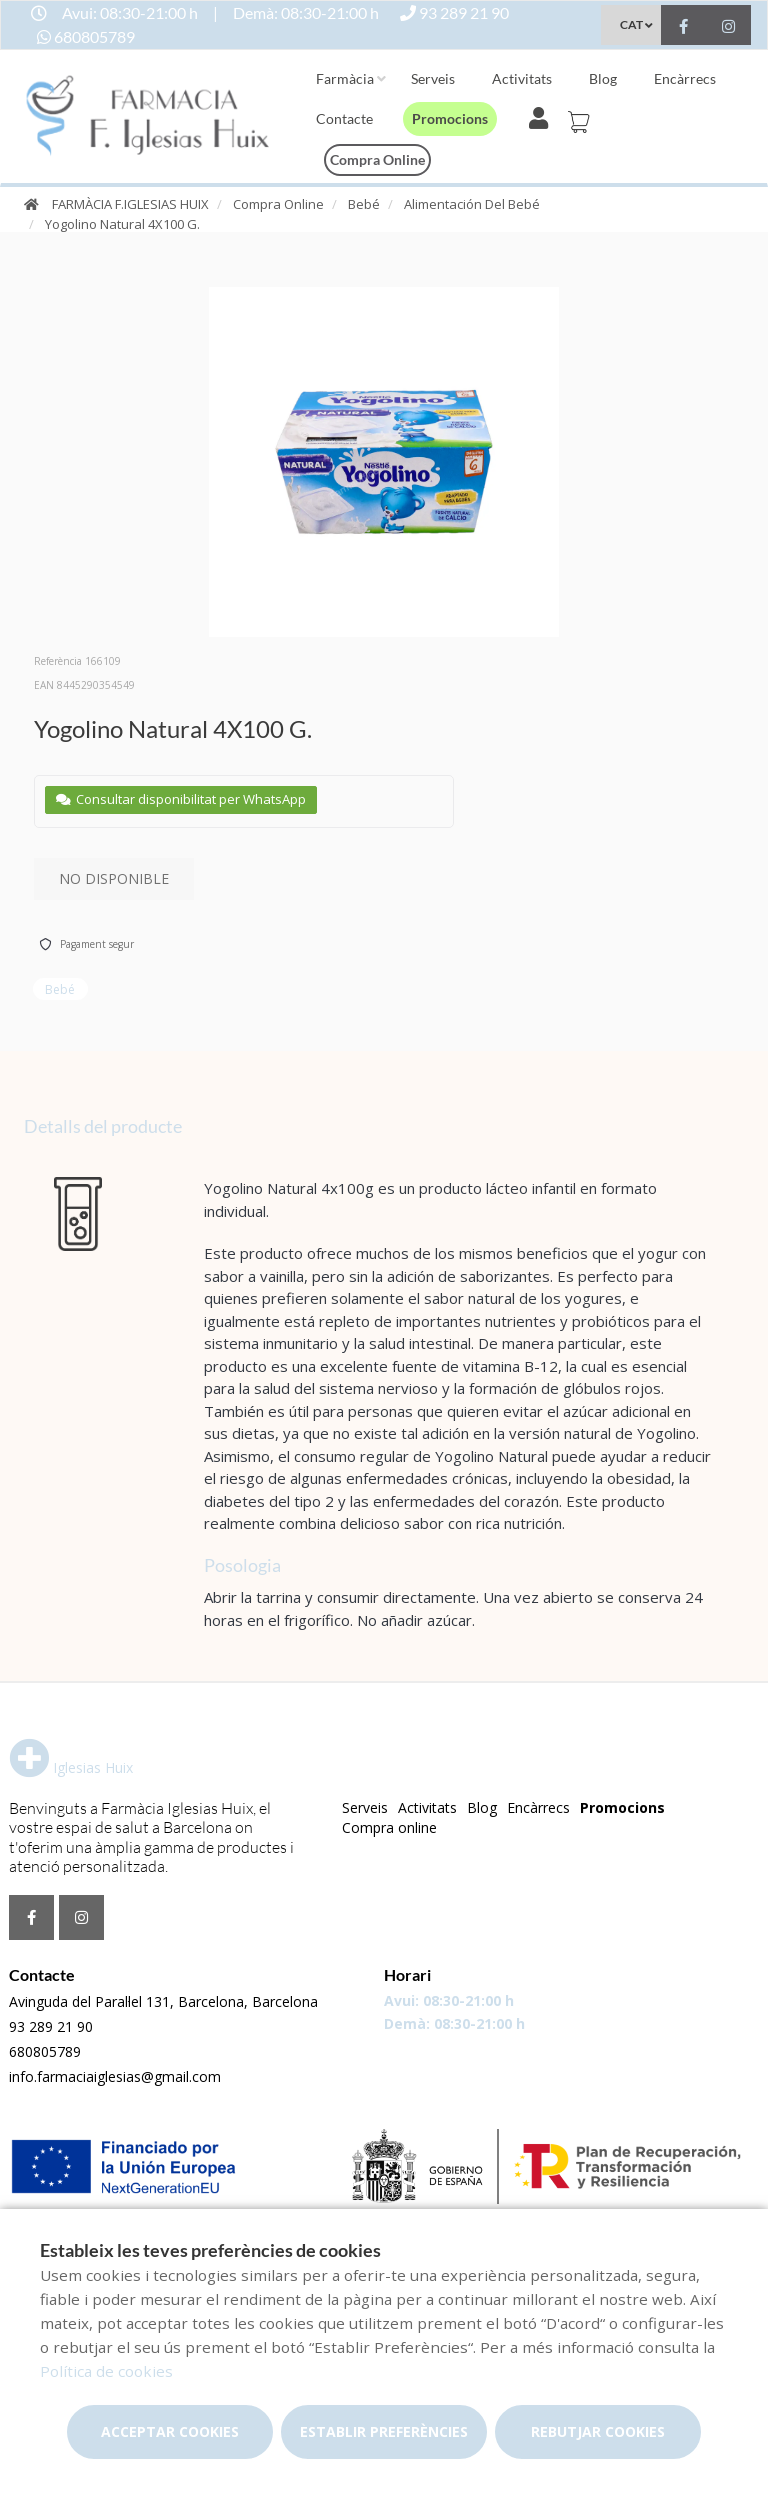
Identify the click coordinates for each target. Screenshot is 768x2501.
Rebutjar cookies (598, 2431)
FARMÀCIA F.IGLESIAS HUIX (130, 204)
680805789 (45, 2051)
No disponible (114, 878)
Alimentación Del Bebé (472, 204)
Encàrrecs (685, 78)
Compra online (377, 159)
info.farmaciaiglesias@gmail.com (115, 2076)
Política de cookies (106, 2371)
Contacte (344, 118)
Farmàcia (345, 78)
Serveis (433, 78)
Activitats (522, 78)
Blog (603, 78)
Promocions (450, 118)
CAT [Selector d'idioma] (631, 24)
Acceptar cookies (170, 2431)
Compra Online (278, 204)
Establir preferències (384, 2431)
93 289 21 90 (51, 2026)
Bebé (364, 204)
